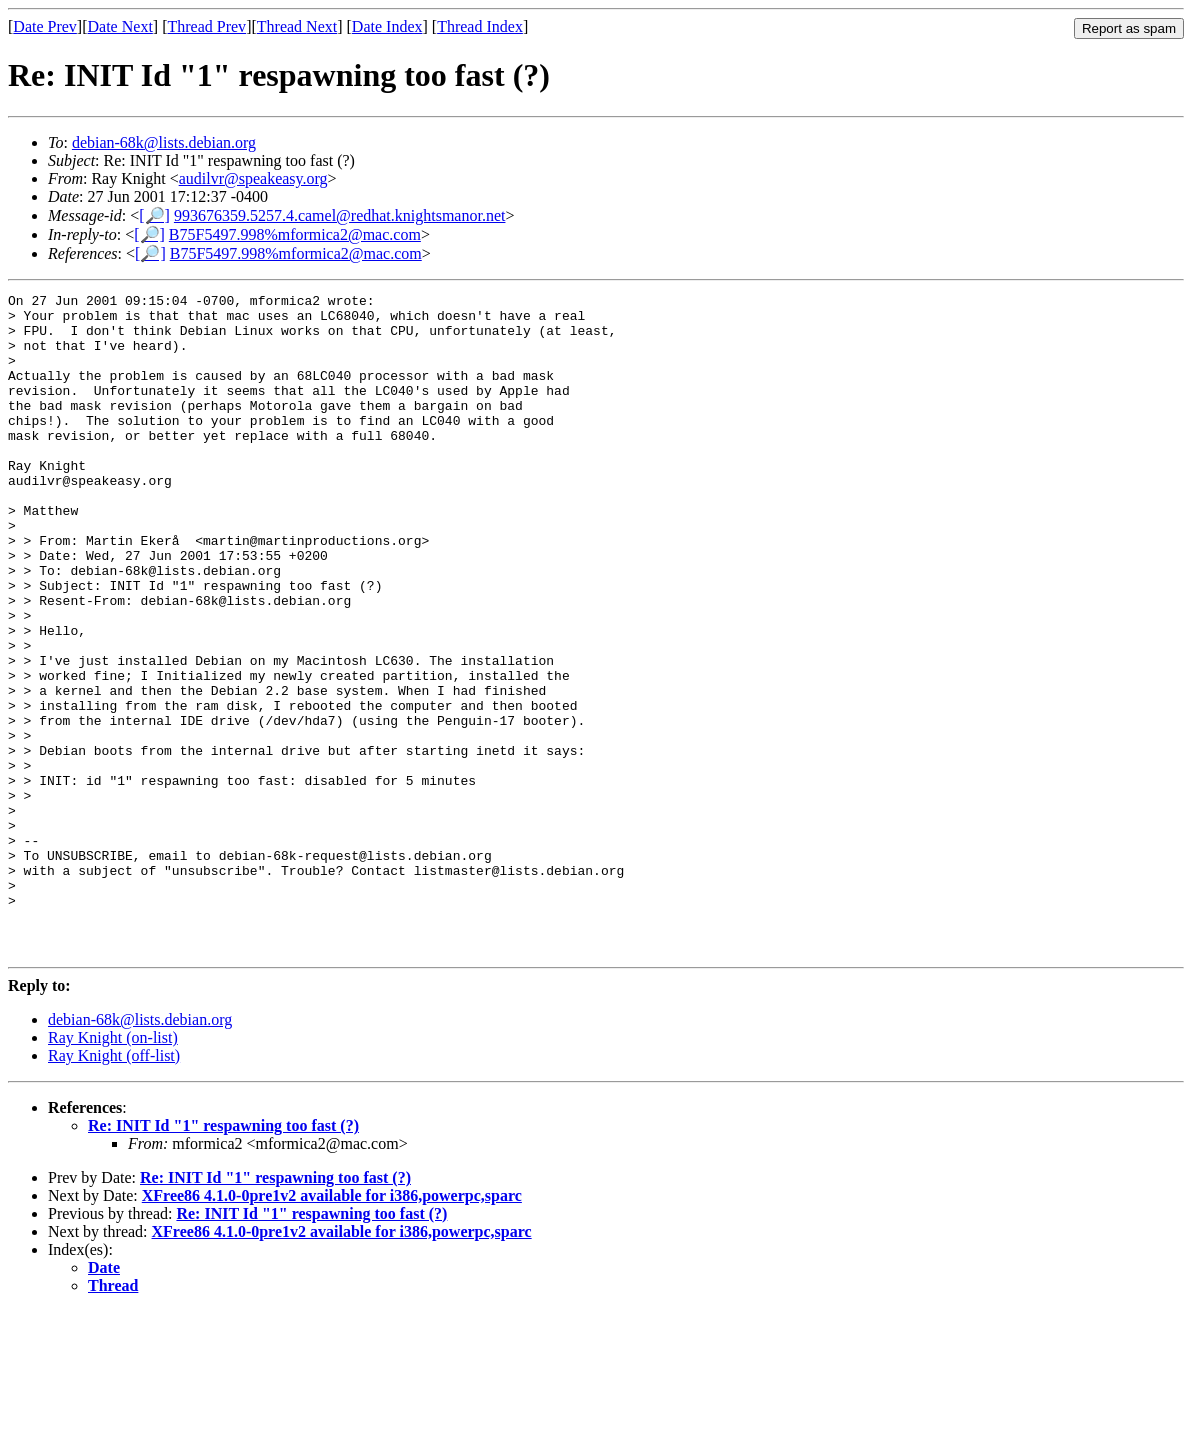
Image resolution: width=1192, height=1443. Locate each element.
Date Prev (45, 26)
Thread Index (480, 26)
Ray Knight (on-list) (113, 1169)
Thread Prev (206, 26)
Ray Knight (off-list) (114, 1187)
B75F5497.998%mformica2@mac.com (295, 234)
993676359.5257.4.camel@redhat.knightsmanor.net (340, 215)
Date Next (120, 26)
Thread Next (297, 26)
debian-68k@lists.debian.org (164, 142)
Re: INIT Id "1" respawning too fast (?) (223, 1257)
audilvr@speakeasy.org (253, 178)
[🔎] (154, 215)
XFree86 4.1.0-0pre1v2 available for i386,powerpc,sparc (332, 1327)
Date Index (387, 26)
